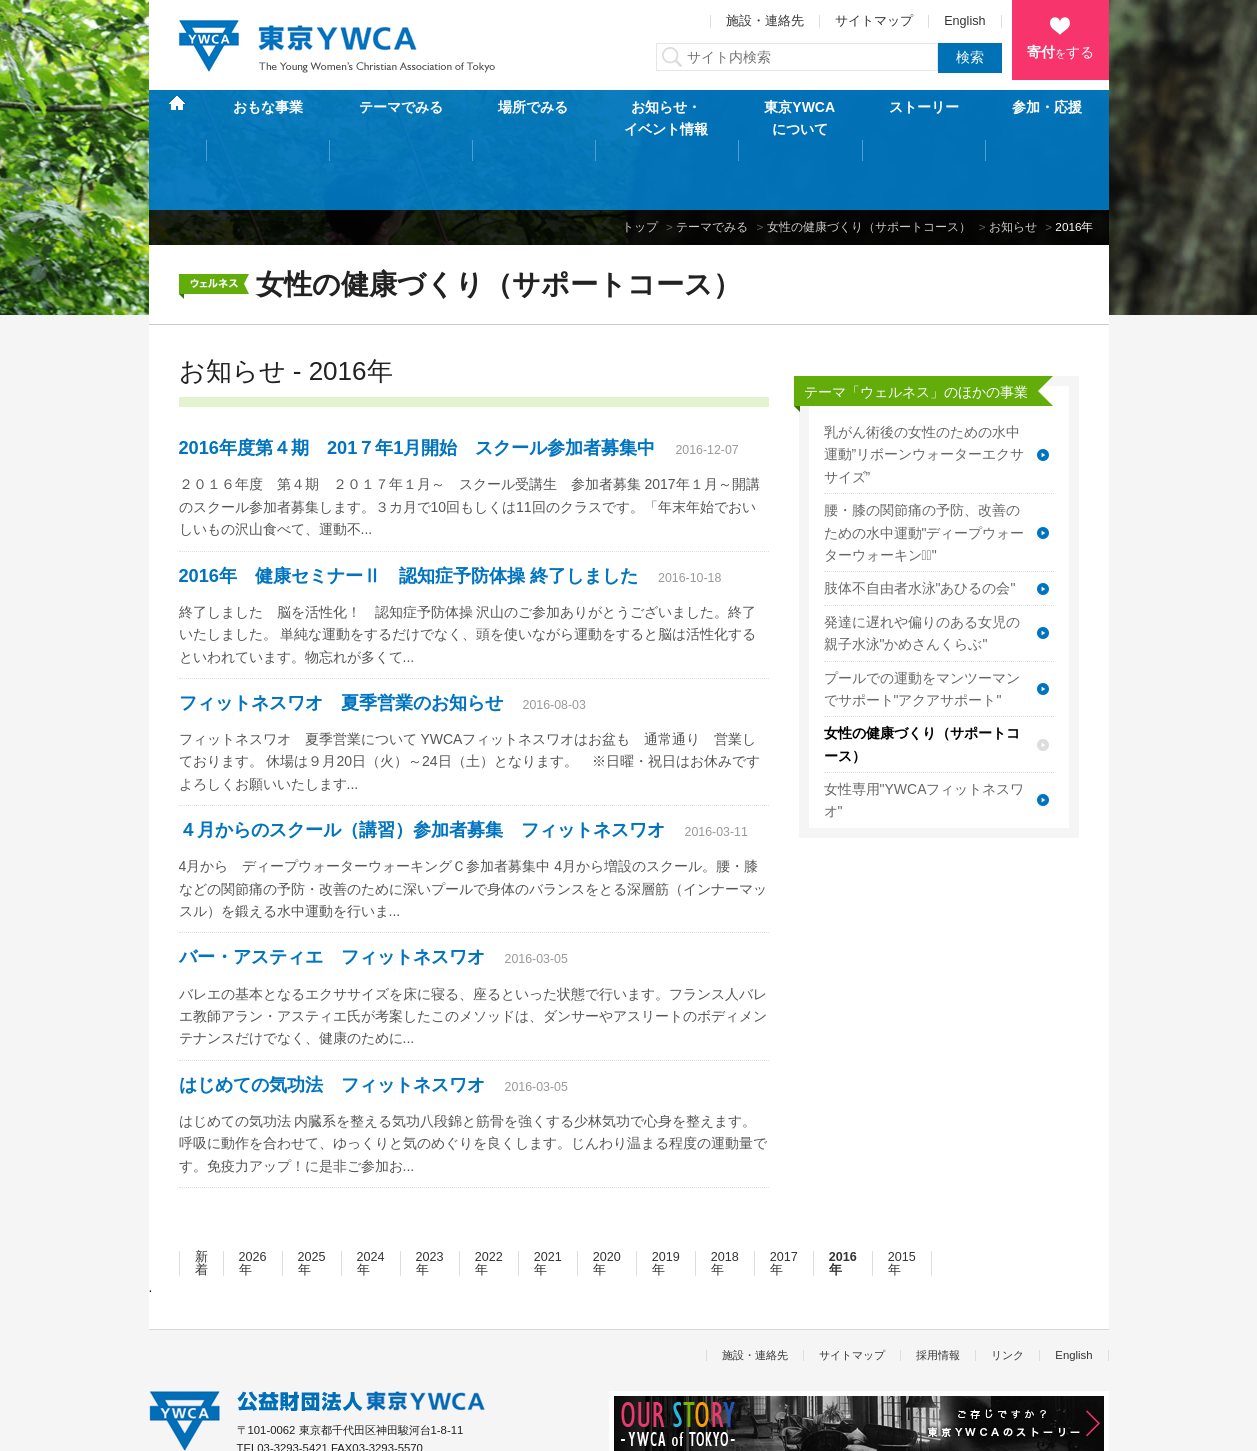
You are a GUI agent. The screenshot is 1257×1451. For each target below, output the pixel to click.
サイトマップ (874, 21)
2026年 (253, 1200)
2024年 (371, 1200)
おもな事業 (268, 118)
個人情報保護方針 (193, 1425)
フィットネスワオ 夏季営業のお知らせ (341, 640)
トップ (640, 163)
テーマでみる (401, 118)
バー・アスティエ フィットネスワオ (332, 894)
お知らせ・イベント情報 (666, 118)
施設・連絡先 (765, 21)
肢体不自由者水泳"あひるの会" (920, 525)
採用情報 (938, 1291)
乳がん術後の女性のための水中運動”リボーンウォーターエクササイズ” (924, 391)
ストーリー (924, 118)
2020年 (607, 1200)
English (964, 21)
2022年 (489, 1200)
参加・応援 (1047, 118)
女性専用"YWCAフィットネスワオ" (924, 737)
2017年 (784, 1200)
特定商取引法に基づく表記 (334, 1425)
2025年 (312, 1200)
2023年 (430, 1200)
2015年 (902, 1200)
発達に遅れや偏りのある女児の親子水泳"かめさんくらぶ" (922, 570)
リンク (1007, 1291)
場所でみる (533, 118)
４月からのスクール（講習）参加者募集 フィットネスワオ (422, 767)
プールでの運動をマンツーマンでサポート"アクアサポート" (922, 625)
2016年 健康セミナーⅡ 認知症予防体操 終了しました (409, 512)
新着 (201, 1200)
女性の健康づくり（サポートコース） (869, 163)
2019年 (666, 1200)
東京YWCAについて (799, 118)
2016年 (843, 1200)
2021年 (548, 1200)
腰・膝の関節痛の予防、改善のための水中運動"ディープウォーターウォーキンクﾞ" (924, 469)
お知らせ (1013, 163)
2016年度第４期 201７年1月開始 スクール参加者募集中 (417, 385)
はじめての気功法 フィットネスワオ (332, 1022)
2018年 (725, 1200)
